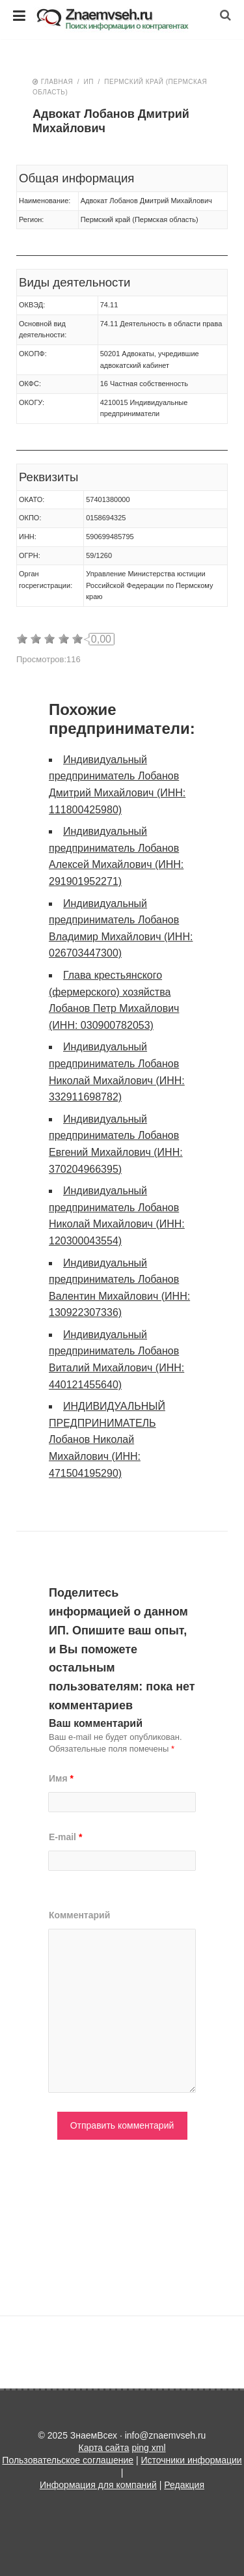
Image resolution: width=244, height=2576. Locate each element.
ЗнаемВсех (122, 20)
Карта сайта (103, 2448)
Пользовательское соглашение (67, 2460)
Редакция (184, 2485)
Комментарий (79, 1915)
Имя (61, 1778)
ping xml (148, 2448)
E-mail (65, 1837)
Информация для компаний (98, 2485)
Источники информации (191, 2460)
